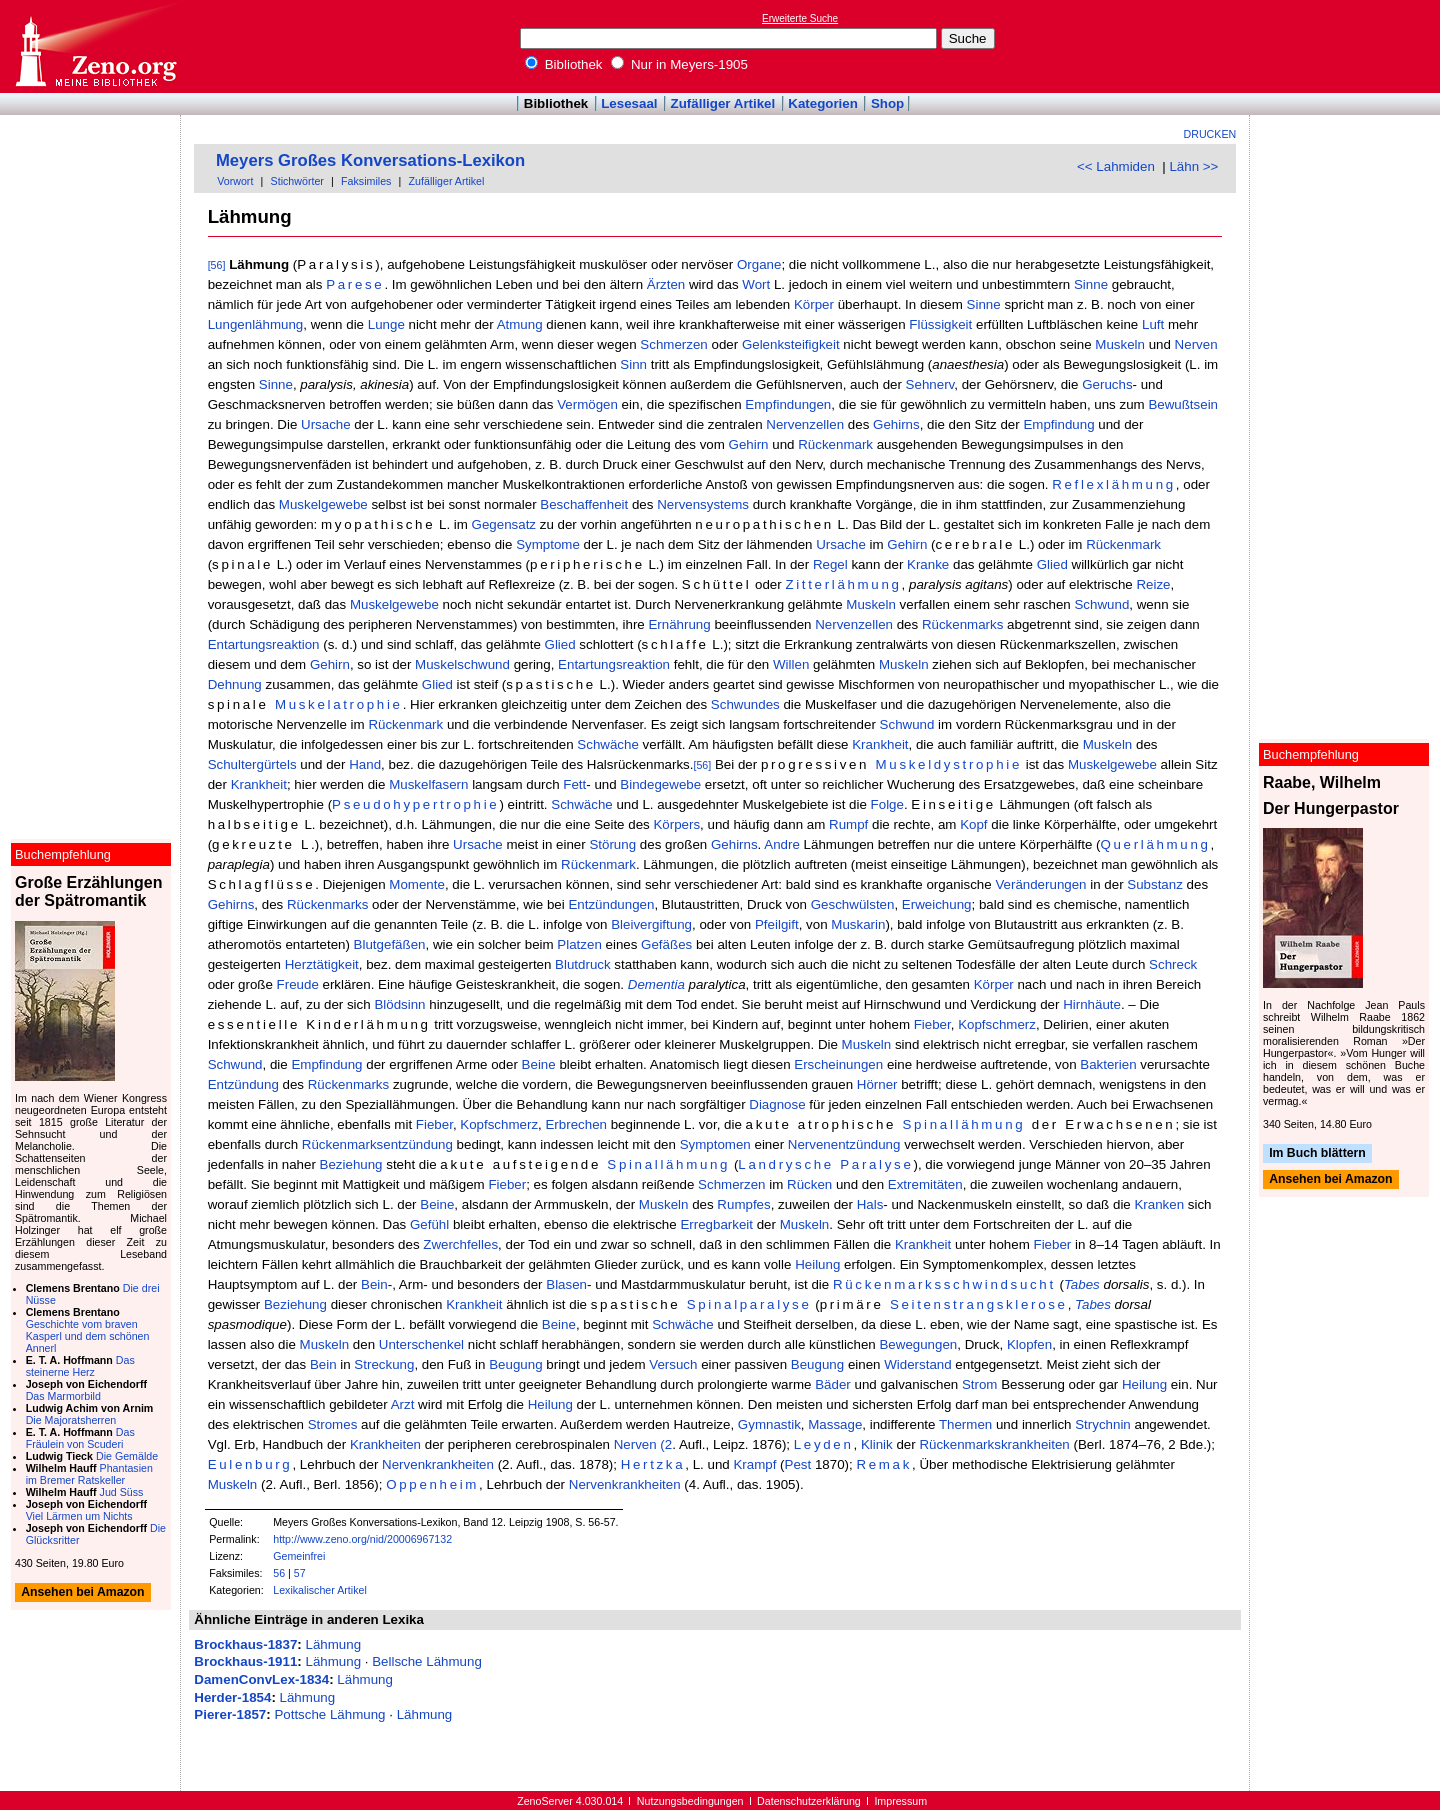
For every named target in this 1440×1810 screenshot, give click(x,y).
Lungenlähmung (256, 324)
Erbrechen (576, 1124)
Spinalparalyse (749, 1304)
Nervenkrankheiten (438, 1464)
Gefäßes (666, 944)
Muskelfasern (428, 784)
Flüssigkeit (940, 324)
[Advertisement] (1348, 46)
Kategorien (823, 103)
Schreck (1173, 964)
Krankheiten (385, 1444)
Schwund (1101, 604)
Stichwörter (297, 181)
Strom (980, 1384)
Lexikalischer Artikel (320, 1590)
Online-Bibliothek (95, 46)
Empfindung (1058, 424)
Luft (1153, 324)
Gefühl (429, 1224)
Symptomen (715, 1144)
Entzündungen (611, 904)
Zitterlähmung (843, 584)
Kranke (928, 564)
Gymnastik (769, 1424)
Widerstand (917, 1364)
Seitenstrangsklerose (979, 1304)
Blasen (566, 1284)
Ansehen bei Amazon (1330, 1180)
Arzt (403, 1404)
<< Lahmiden (1116, 166)
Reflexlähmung (1114, 484)
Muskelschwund (462, 664)
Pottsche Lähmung (329, 1714)
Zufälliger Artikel (723, 103)
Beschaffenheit (584, 504)
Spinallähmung (963, 1124)
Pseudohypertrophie (415, 804)
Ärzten (666, 284)
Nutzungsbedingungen (690, 1801)
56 (279, 1573)
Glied (1052, 564)
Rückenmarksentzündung (377, 1144)
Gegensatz (504, 524)
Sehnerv (930, 384)
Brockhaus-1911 (245, 1661)
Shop (887, 103)
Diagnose (777, 1104)
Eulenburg (250, 1464)
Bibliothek (564, 64)
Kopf (973, 824)
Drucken (1210, 134)
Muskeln (1120, 344)
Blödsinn (399, 1004)
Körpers (676, 824)
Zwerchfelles (460, 1244)
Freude (298, 984)
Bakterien (1108, 1064)
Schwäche (608, 744)
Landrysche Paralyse (825, 1164)
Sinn (633, 364)
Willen (791, 664)
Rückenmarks (962, 624)
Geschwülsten (853, 904)
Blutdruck (583, 964)
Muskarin (858, 924)
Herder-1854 (232, 1697)
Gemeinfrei (299, 1556)
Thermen (965, 1424)
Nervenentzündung (844, 1144)
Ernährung (679, 624)
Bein (374, 1284)
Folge (887, 804)
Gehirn (749, 444)
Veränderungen (1040, 884)
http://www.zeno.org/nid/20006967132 (362, 1539)
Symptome (548, 544)
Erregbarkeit (716, 1224)
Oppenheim (432, 1484)
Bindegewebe (660, 784)
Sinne (1091, 284)
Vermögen (587, 404)
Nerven (1196, 344)
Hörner (877, 1084)
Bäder (833, 1384)
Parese (355, 284)
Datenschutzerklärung (809, 1801)
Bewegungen (918, 1344)
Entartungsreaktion (264, 644)
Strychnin (1103, 1424)
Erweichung (937, 904)
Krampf (754, 1464)
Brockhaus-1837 (245, 1644)
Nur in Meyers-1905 (679, 64)
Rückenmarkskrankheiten (994, 1444)
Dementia (656, 984)
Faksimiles (366, 181)
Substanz (1155, 884)
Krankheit (880, 744)
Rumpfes (743, 1204)
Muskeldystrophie (949, 764)
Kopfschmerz (997, 1024)
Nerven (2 (643, 1444)
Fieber (932, 1024)
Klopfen (1029, 1344)
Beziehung (351, 1164)
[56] (217, 265)
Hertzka (653, 1464)
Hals (870, 1204)
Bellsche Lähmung (427, 1661)
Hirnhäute (1092, 1004)
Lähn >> (1193, 166)
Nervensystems (703, 504)
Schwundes (745, 704)
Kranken (1159, 1204)
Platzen (579, 944)
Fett (574, 784)
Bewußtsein (1183, 404)
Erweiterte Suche (800, 18)
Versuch (673, 1364)
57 (300, 1573)
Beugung (515, 1364)
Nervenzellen (805, 424)
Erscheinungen (838, 1064)
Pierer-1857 (230, 1714)
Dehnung (235, 684)
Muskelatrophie (339, 704)
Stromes (333, 1424)
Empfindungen (788, 404)
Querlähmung (1155, 844)
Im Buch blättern (1317, 1153)
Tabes (1082, 1284)
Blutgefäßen (390, 944)
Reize (1153, 584)
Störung (612, 844)
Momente (417, 884)
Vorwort (235, 181)
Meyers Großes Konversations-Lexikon (370, 160)
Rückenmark (835, 444)
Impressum (900, 1801)
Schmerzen (673, 344)
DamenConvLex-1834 (261, 1679)
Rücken (809, 1184)
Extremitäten (925, 1184)
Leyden (824, 1444)
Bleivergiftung (651, 924)
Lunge (386, 324)
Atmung (520, 324)
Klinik (877, 1444)
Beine (539, 1064)
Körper (814, 304)
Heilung (817, 1264)
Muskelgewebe (323, 504)
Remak (884, 1464)
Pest (798, 1464)
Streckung (384, 1364)
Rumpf (848, 824)
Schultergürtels (252, 764)
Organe (759, 264)
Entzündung (243, 1084)
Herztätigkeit (322, 964)
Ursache (326, 424)
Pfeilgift (777, 924)
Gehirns (896, 424)
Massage (835, 1424)
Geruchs (1107, 384)
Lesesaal (629, 103)
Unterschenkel (421, 1344)
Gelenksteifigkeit (791, 344)
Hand (365, 764)
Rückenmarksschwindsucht (944, 1284)
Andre (782, 844)
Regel (830, 564)
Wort (756, 284)
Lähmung (333, 1644)
